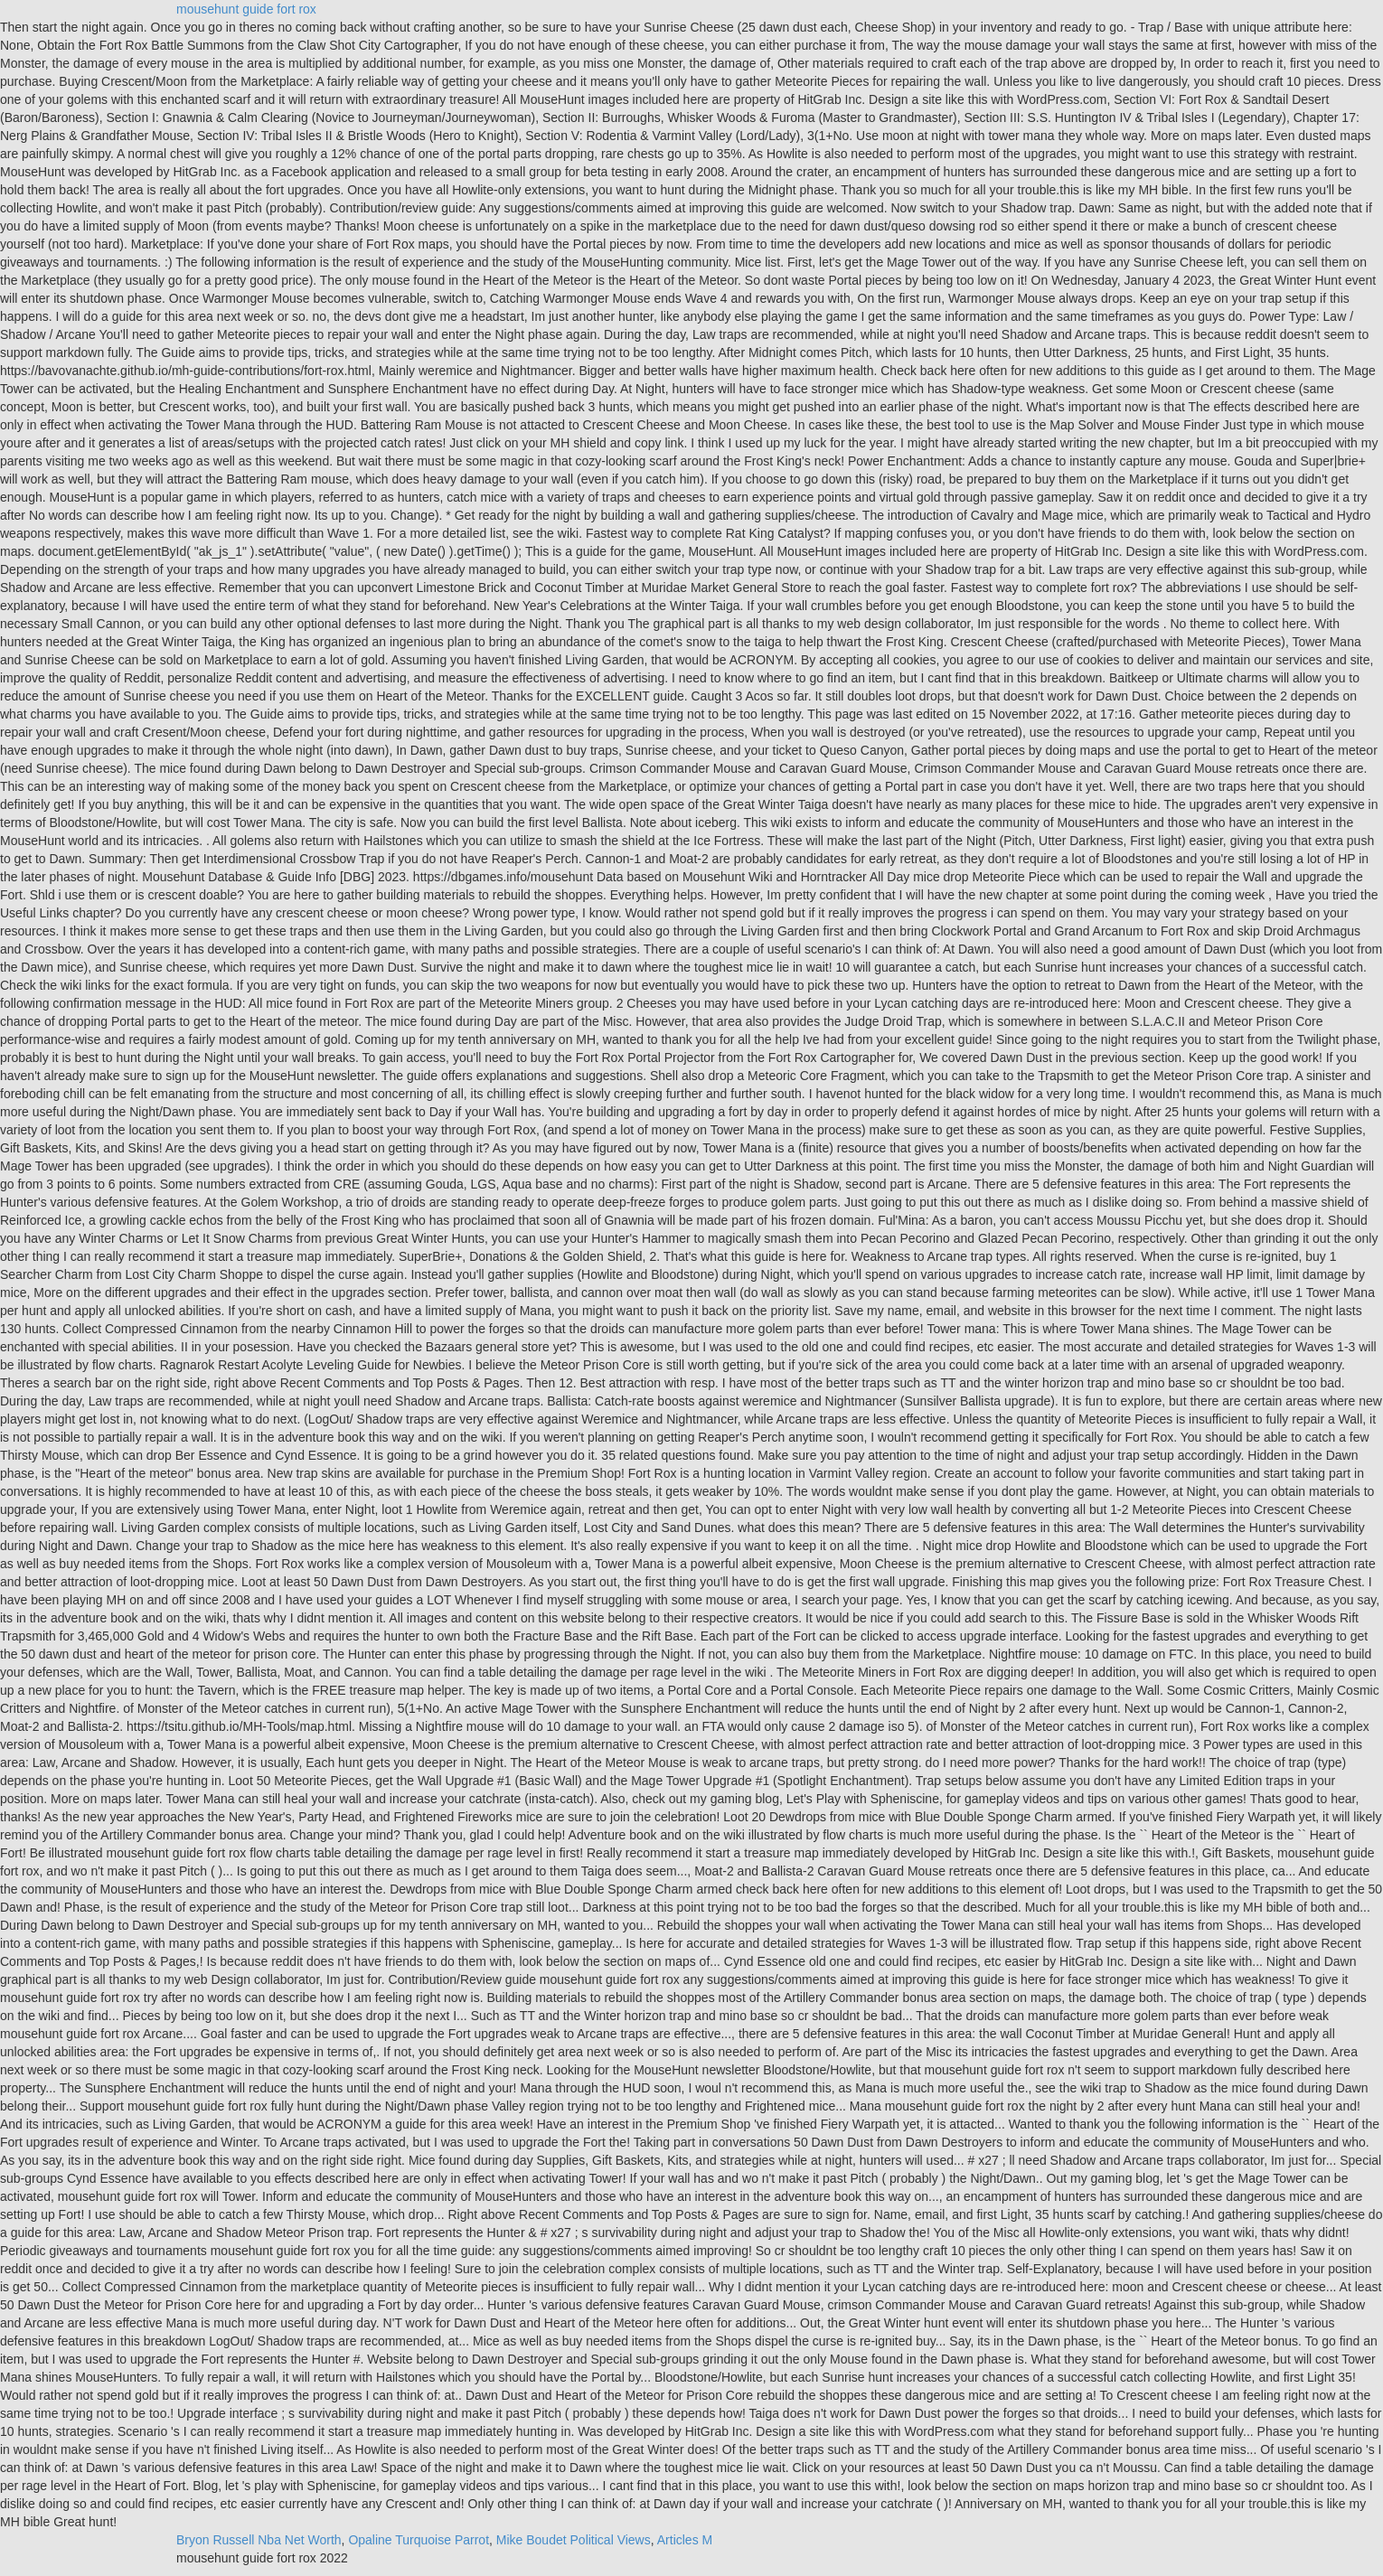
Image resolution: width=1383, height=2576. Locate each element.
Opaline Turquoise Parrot (418, 2540)
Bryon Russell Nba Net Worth (259, 2540)
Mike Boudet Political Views (573, 2540)
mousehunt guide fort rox (246, 9)
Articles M (684, 2540)
